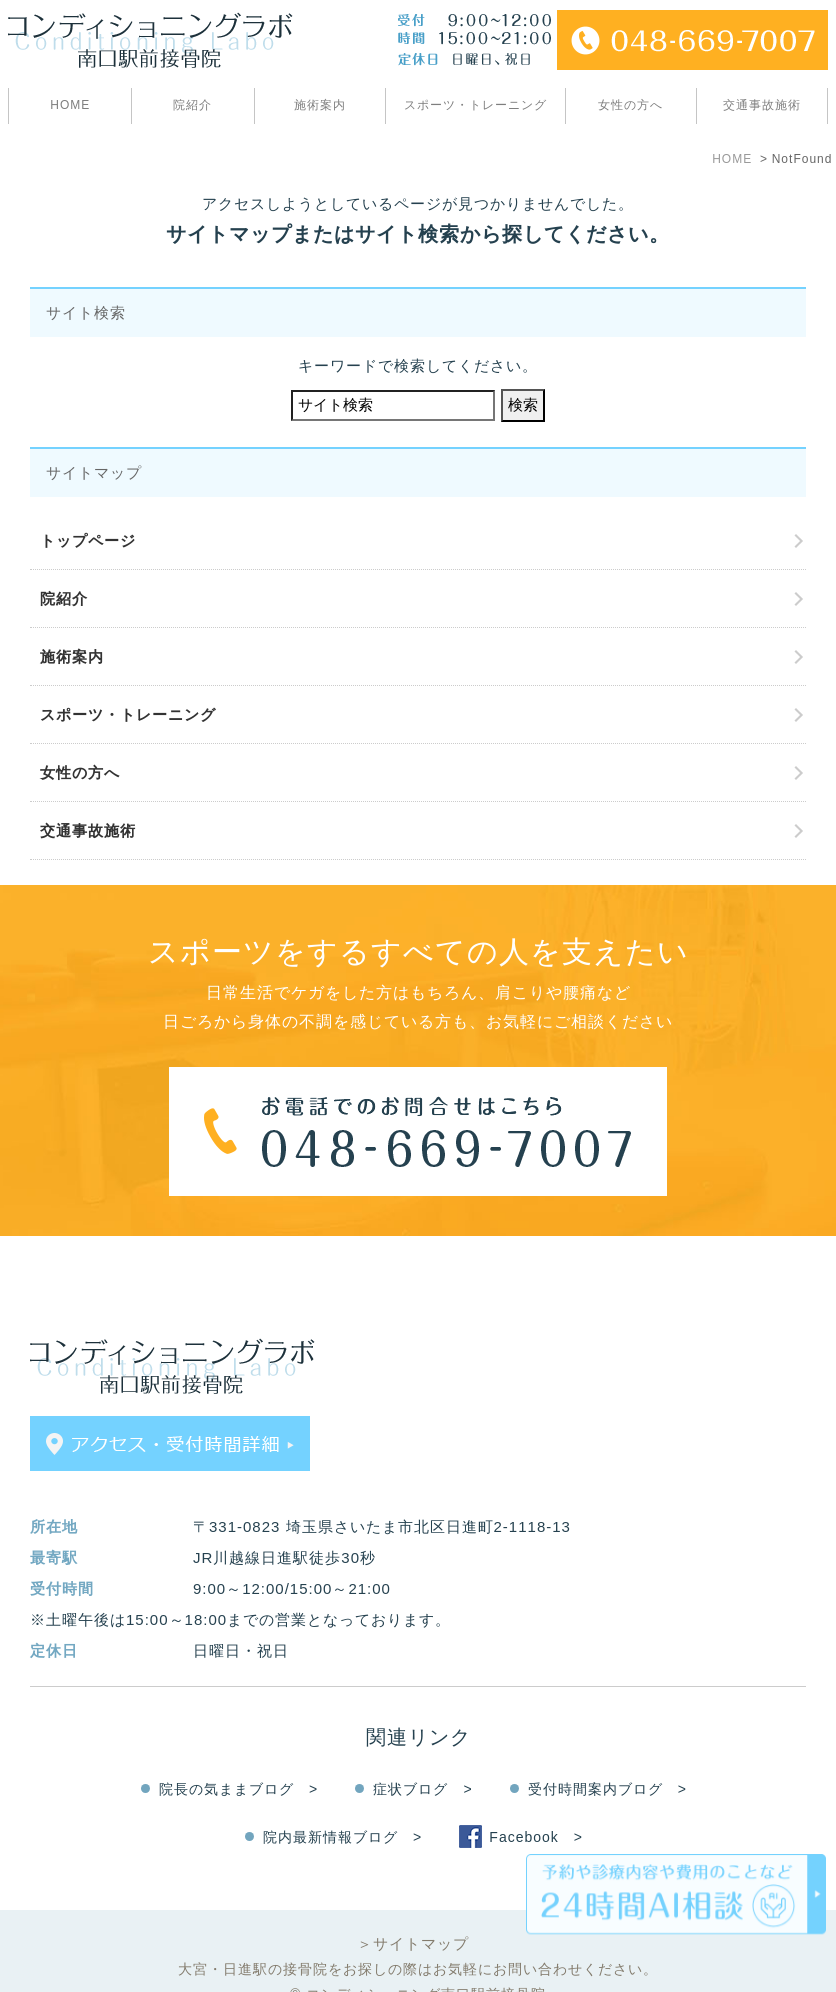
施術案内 (320, 105)
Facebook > (536, 1802)
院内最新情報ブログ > (342, 1802)
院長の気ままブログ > (238, 1754)
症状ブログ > (422, 1754)
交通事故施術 (762, 105)
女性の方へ (630, 105)
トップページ (88, 540)
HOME (70, 105)
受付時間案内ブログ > (607, 1754)
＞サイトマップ (413, 1908)
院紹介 (192, 105)
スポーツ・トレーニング (475, 105)
